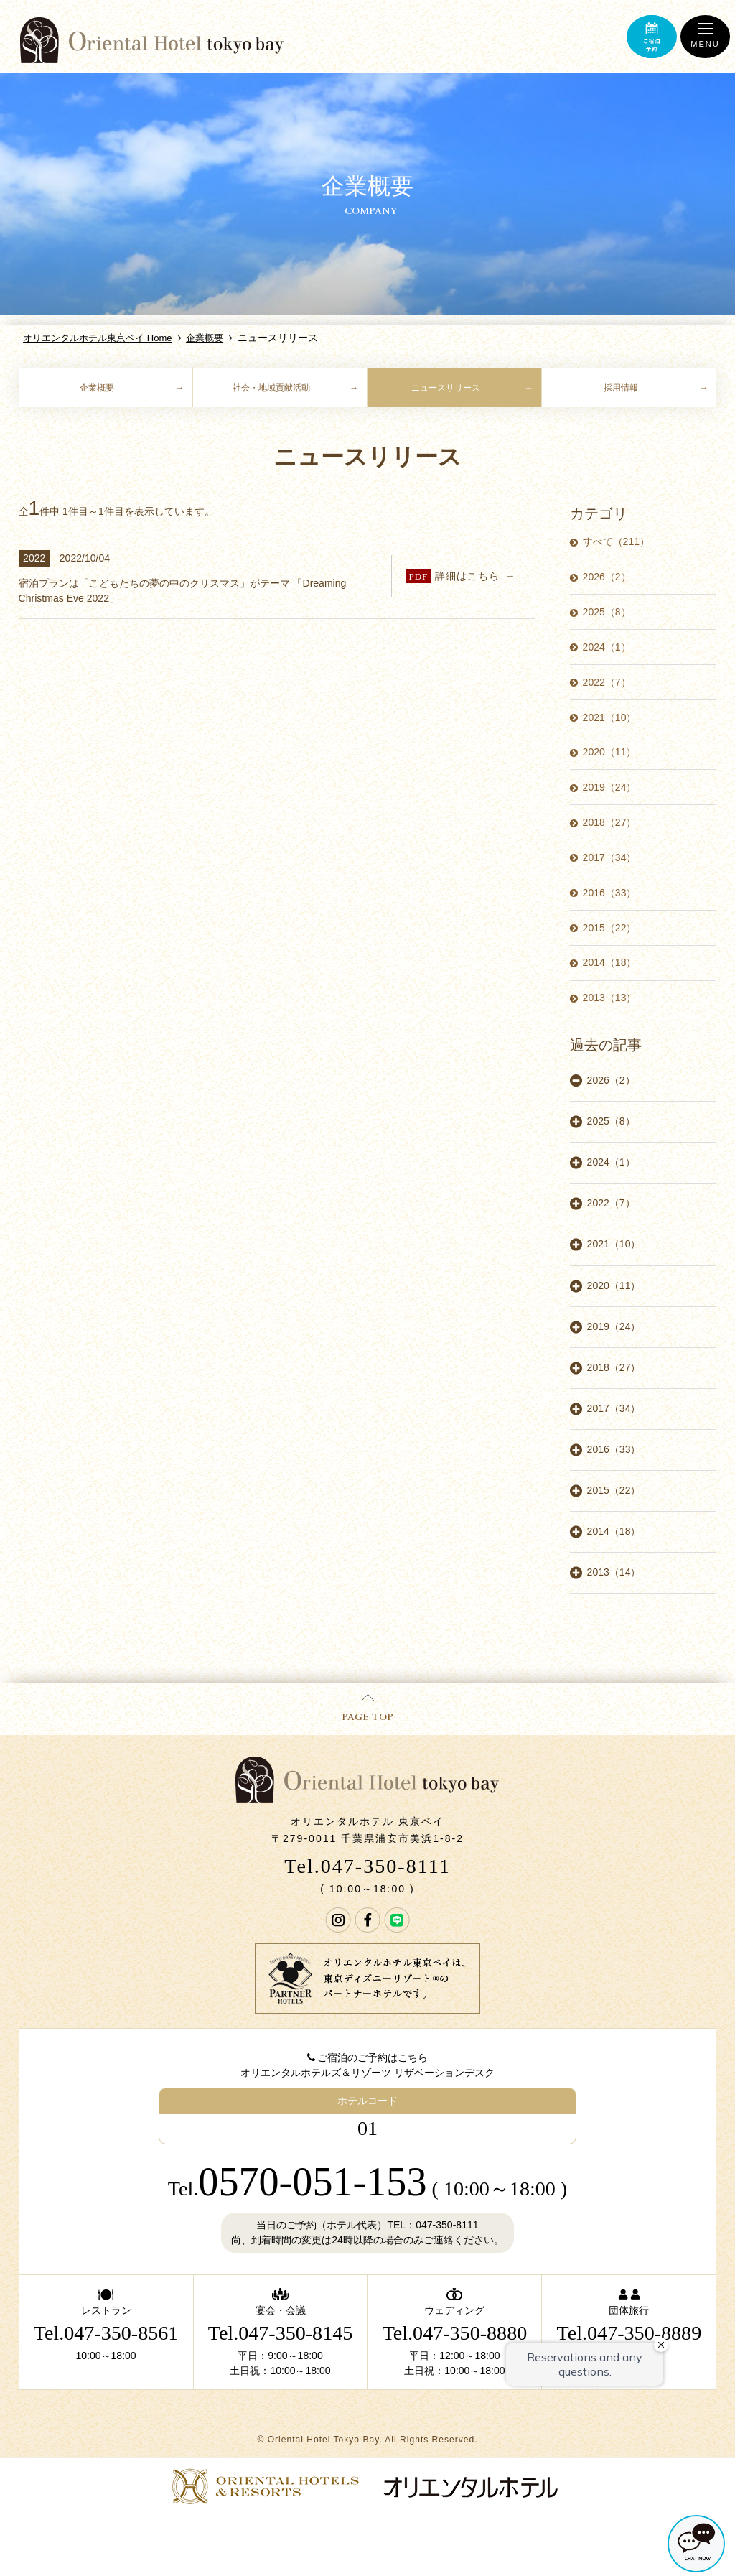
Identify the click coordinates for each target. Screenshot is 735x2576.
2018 (610, 822)
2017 (610, 857)
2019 (610, 787)
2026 (607, 576)
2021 (610, 717)
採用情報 (621, 388)
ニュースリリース (445, 388)
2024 (607, 647)
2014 (610, 962)
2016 (610, 892)
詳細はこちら (453, 576)
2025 (607, 612)
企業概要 (204, 338)
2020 (610, 752)
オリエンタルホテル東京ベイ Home (97, 338)
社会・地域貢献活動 (271, 388)
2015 (610, 928)
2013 (610, 997)
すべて (616, 541)
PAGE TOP (367, 1708)
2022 (607, 682)
